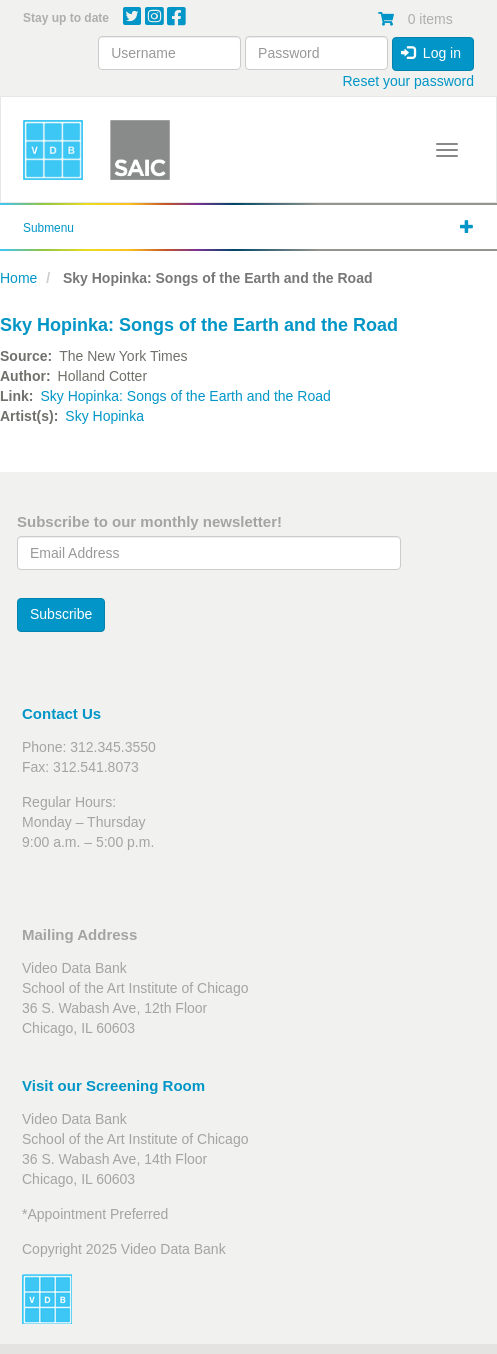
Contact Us (61, 713)
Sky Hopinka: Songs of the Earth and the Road (185, 396)
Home (18, 278)
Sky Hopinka (104, 416)
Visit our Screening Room (113, 1085)
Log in (431, 53)
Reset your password (408, 81)
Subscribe (61, 614)
